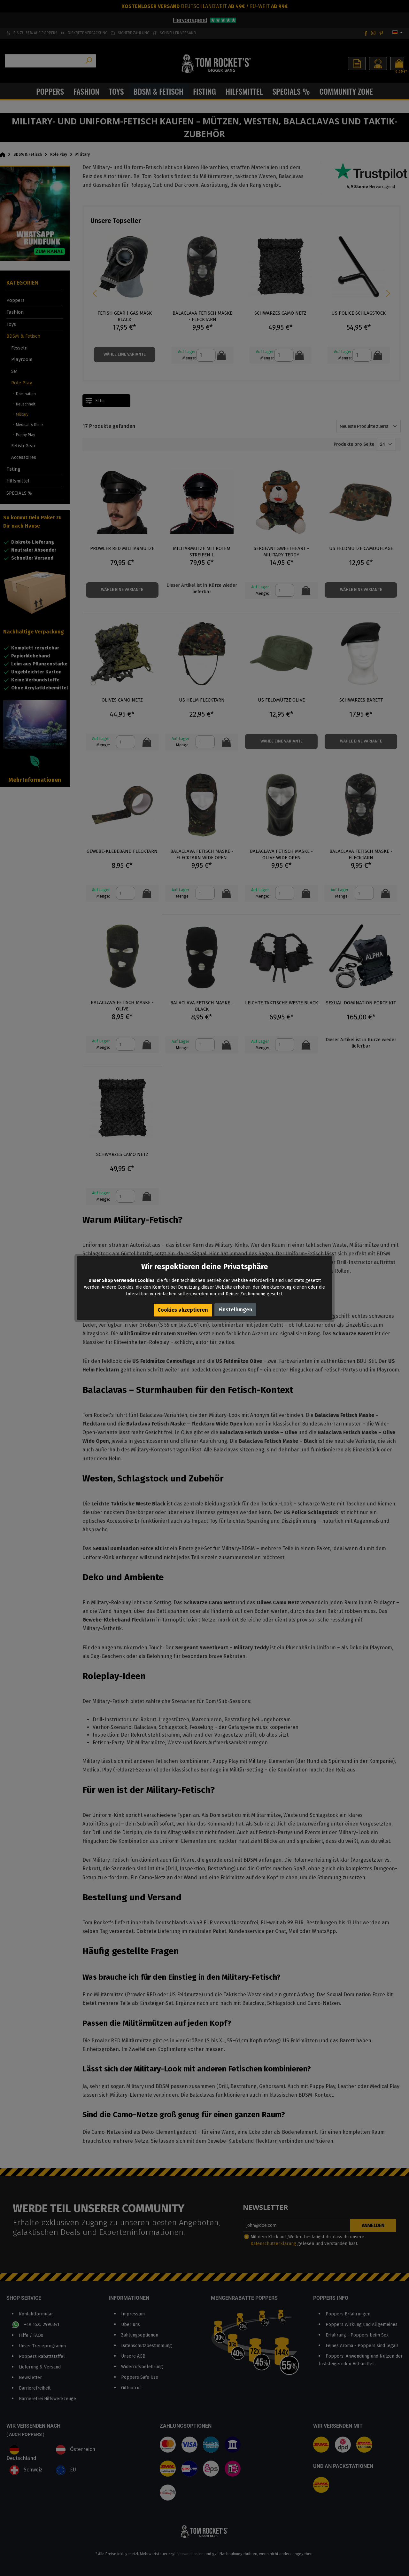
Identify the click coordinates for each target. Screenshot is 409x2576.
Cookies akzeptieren (183, 1310)
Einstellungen (235, 1310)
